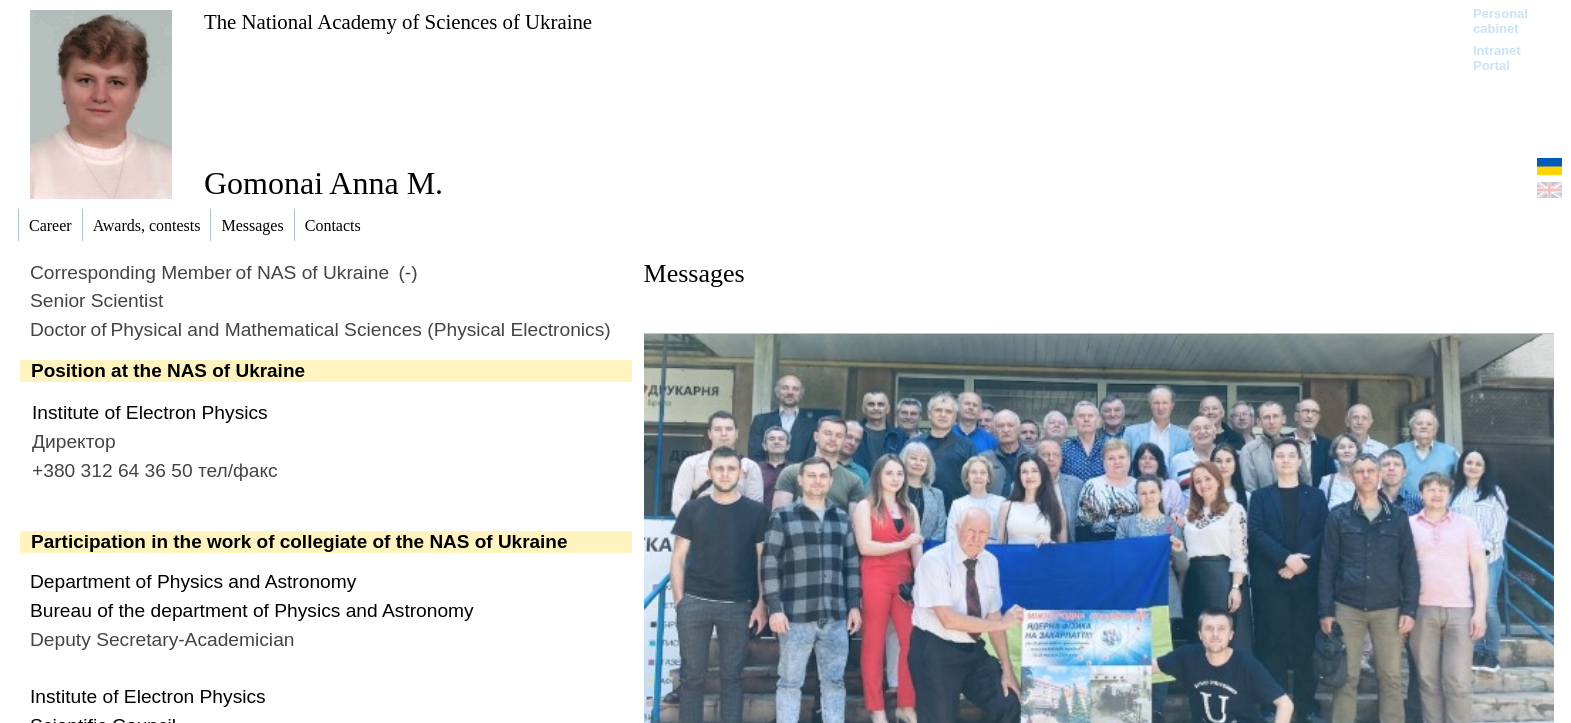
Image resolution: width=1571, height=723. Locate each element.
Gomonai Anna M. (323, 183)
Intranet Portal (1497, 58)
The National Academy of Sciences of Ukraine (398, 21)
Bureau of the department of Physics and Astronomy (252, 610)
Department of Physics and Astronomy (193, 581)
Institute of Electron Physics (150, 412)
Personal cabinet (1500, 21)
